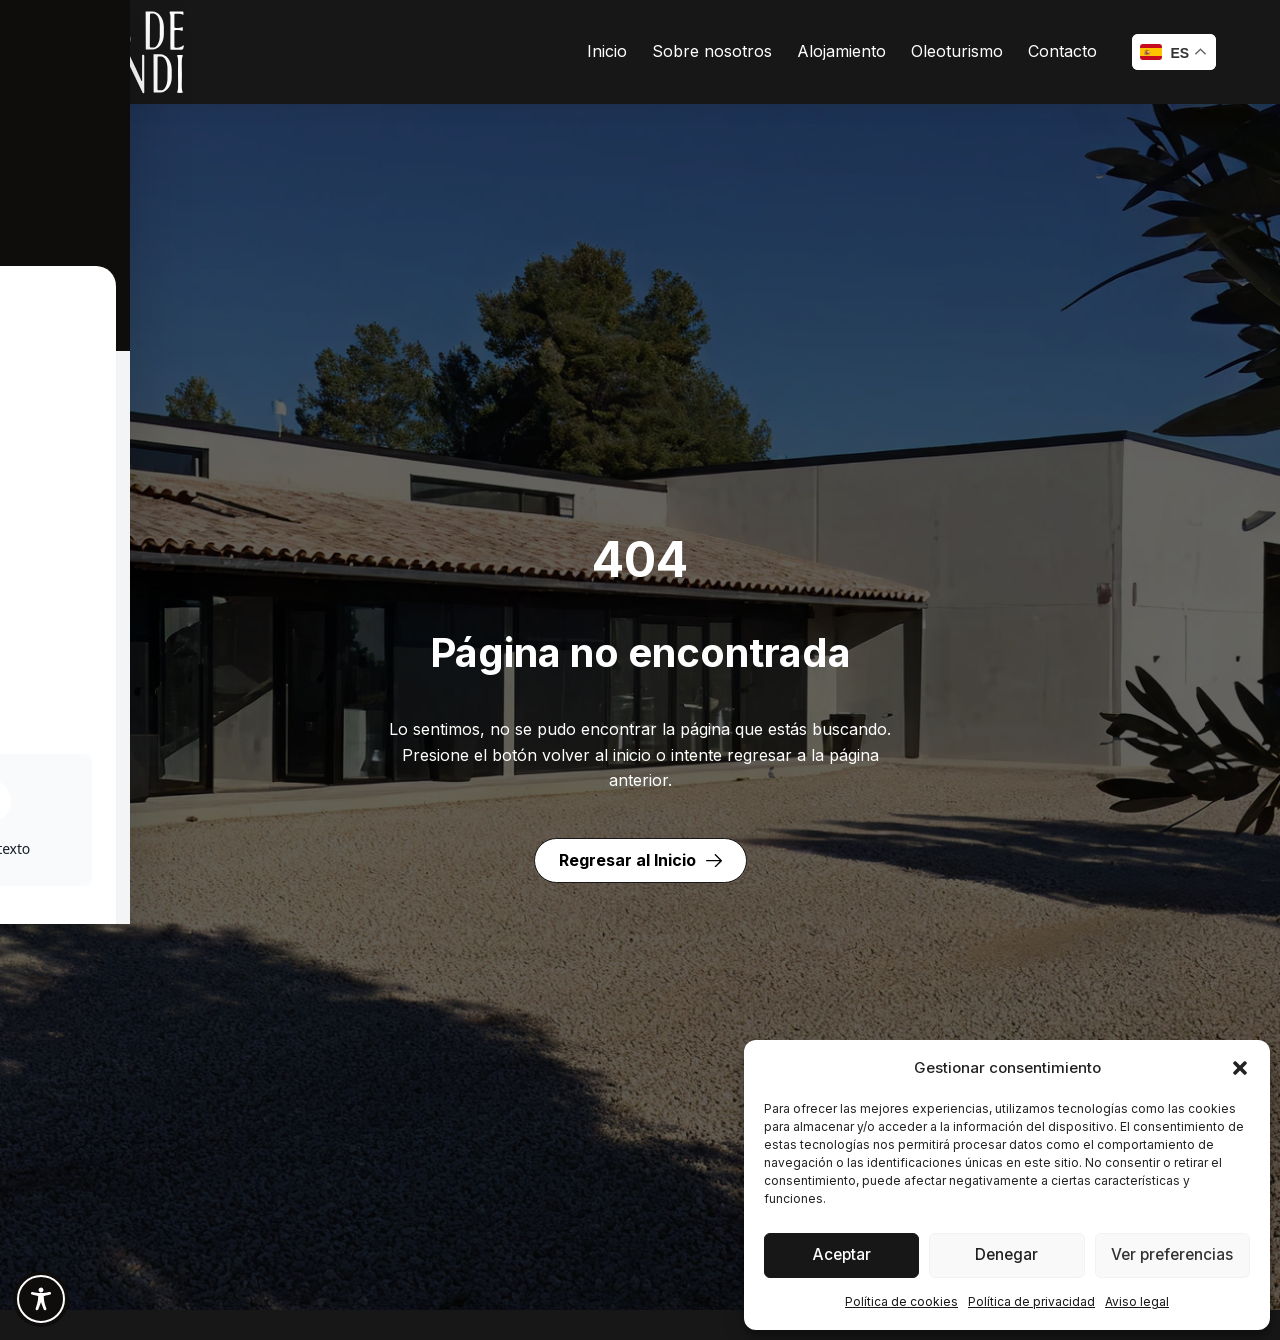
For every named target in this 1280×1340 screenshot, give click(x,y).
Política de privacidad (1031, 1301)
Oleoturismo (957, 51)
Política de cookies (901, 1301)
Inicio (607, 51)
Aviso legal (1137, 1301)
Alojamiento (841, 51)
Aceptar (841, 1255)
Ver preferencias (1172, 1255)
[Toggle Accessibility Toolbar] (41, 1299)
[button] (1240, 1068)
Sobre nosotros (712, 51)
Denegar (1007, 1255)
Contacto (1062, 51)
